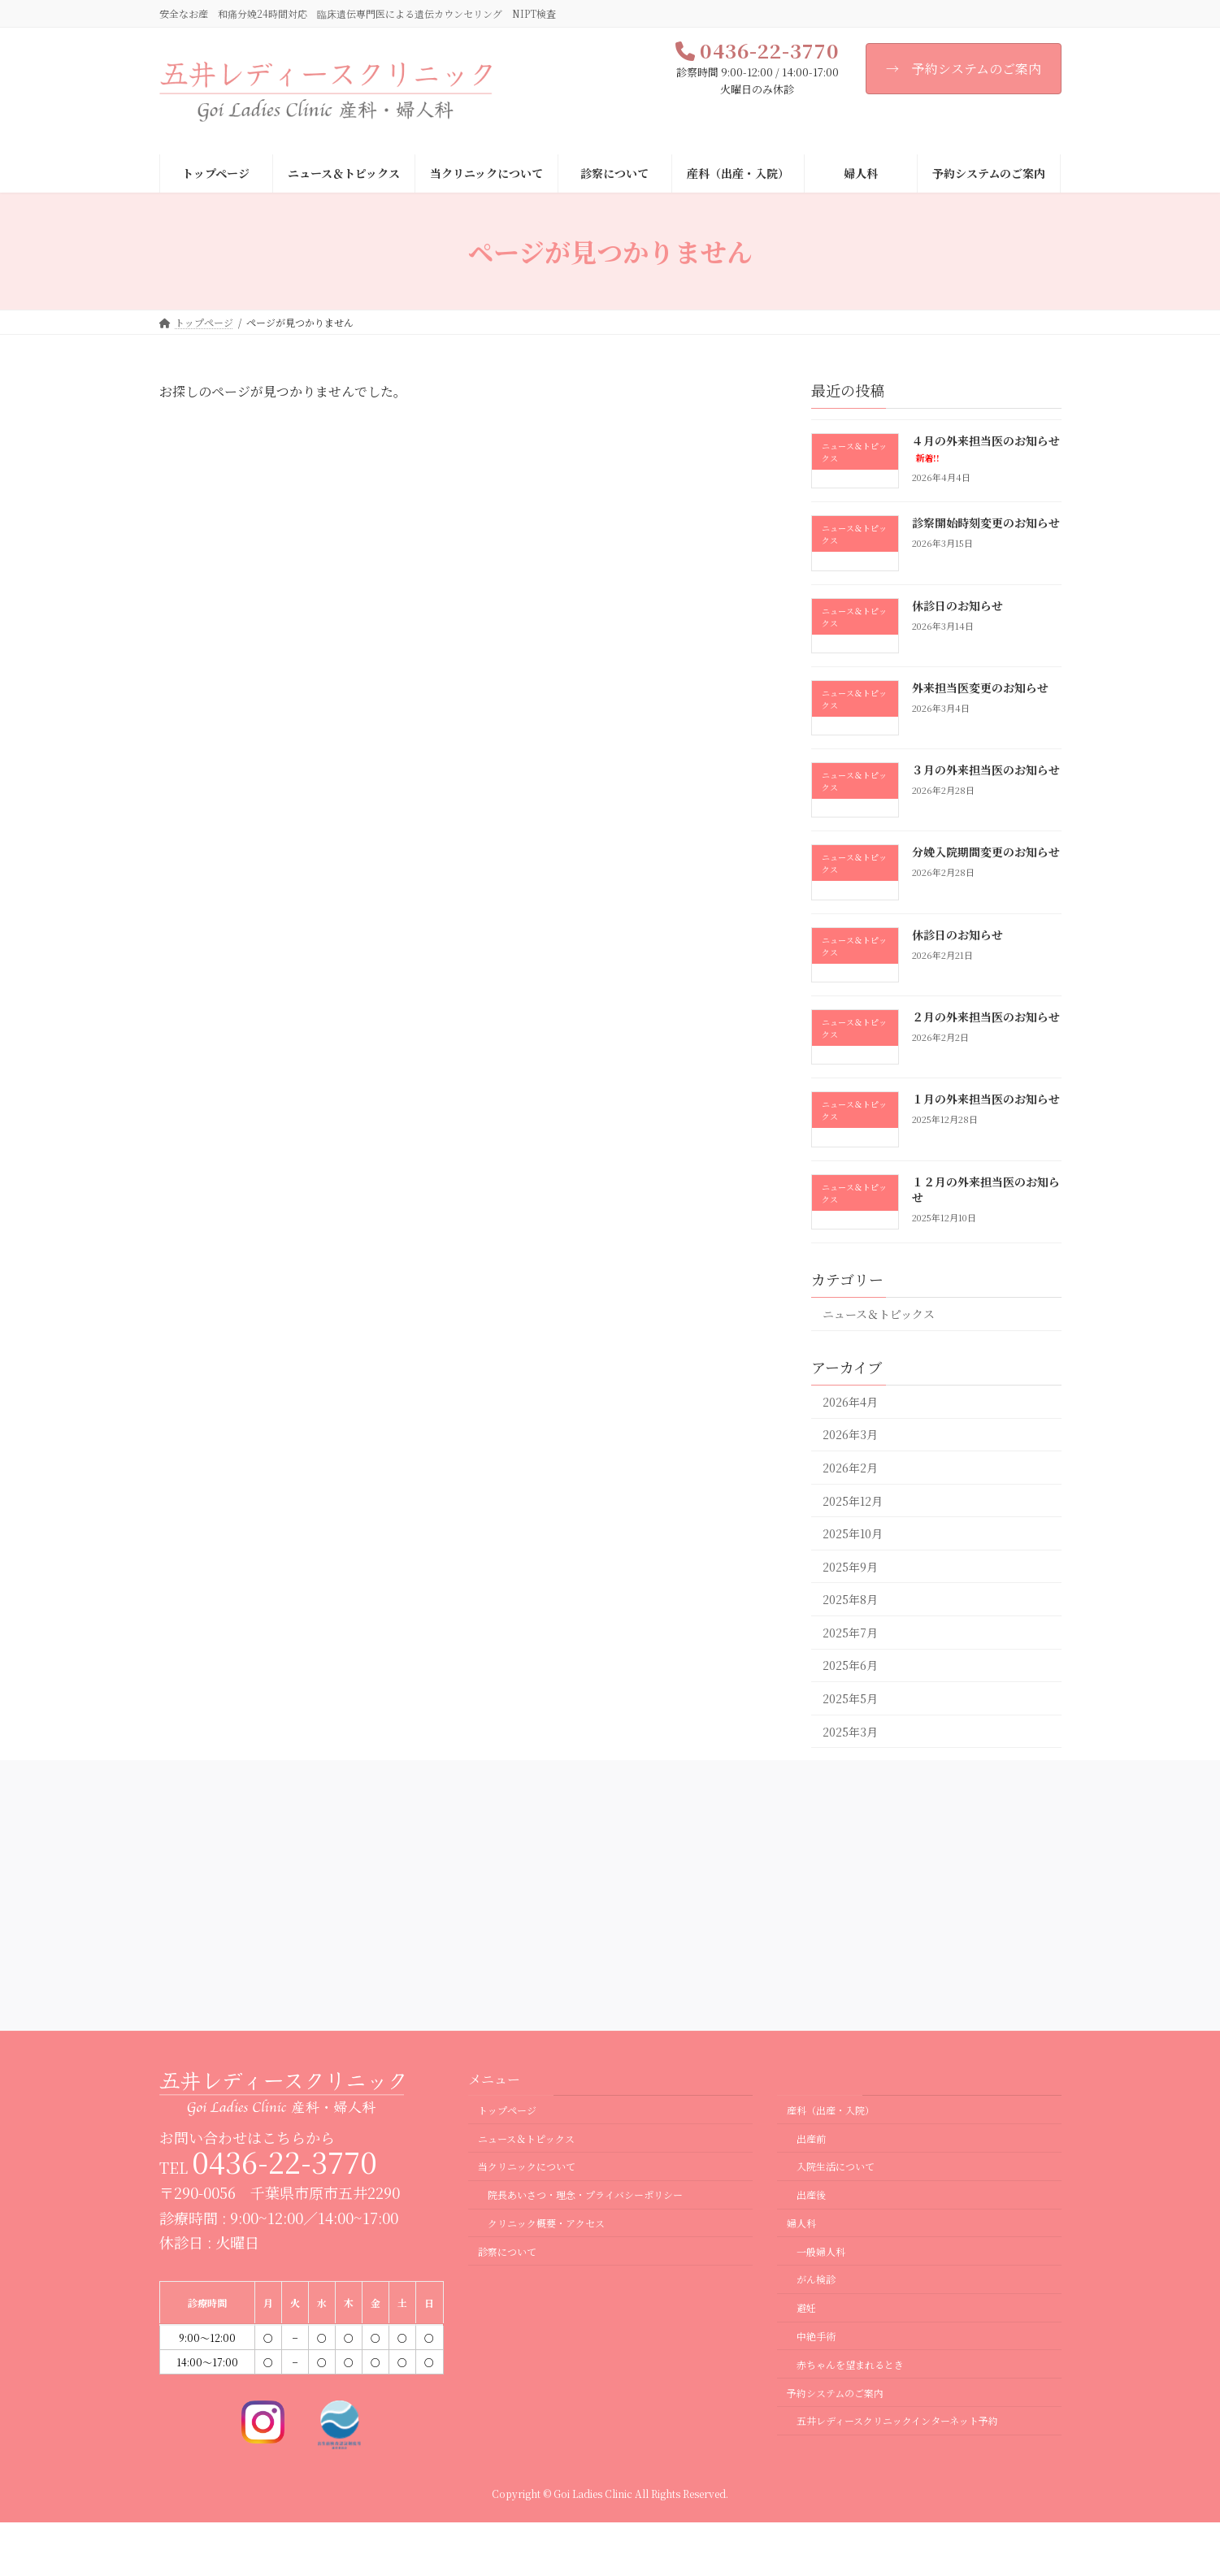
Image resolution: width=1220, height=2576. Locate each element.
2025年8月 (850, 1600)
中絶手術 (816, 2336)
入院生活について (836, 2167)
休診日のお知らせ (956, 605)
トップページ (507, 2110)
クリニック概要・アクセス (546, 2223)
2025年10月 (853, 1533)
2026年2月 (850, 1467)
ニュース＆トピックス (879, 1314)
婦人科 (801, 2223)
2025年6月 (850, 1666)
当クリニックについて (526, 2167)
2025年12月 (853, 1501)
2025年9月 (850, 1567)
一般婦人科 (821, 2251)
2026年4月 (850, 1402)
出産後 (811, 2195)
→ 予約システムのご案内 (963, 68)
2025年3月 (850, 1732)
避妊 (806, 2308)
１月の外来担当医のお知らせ (985, 1099)
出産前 (811, 2138)
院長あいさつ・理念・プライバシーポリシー (585, 2195)
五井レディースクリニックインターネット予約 (897, 2421)
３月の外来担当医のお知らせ (985, 770)
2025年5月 (850, 1698)
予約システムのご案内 (835, 2393)
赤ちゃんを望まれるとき (850, 2364)
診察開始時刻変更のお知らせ (985, 523)
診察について (507, 2251)
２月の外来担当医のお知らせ (985, 1016)
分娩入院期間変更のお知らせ (985, 852)
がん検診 (816, 2280)
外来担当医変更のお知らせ (979, 687)
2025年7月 (850, 1632)
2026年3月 (850, 1435)
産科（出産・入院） (831, 2110)
